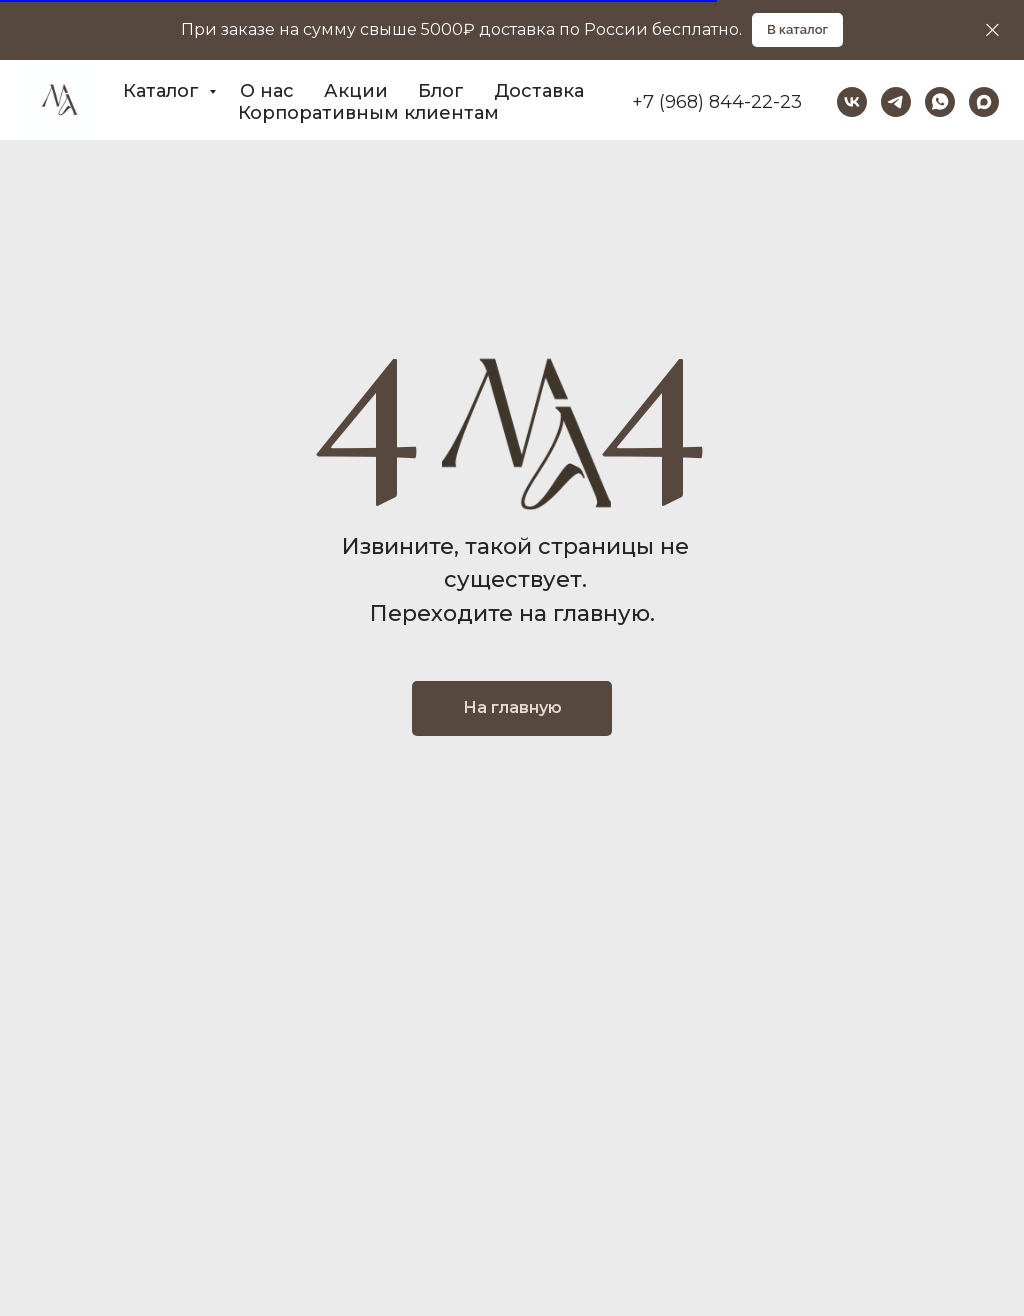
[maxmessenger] (984, 102)
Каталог (163, 91)
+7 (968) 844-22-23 (717, 102)
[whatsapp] (940, 102)
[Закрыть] (992, 30)
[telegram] (896, 102)
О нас (267, 91)
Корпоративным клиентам (368, 113)
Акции (356, 91)
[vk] (852, 102)
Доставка (539, 91)
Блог (441, 91)
